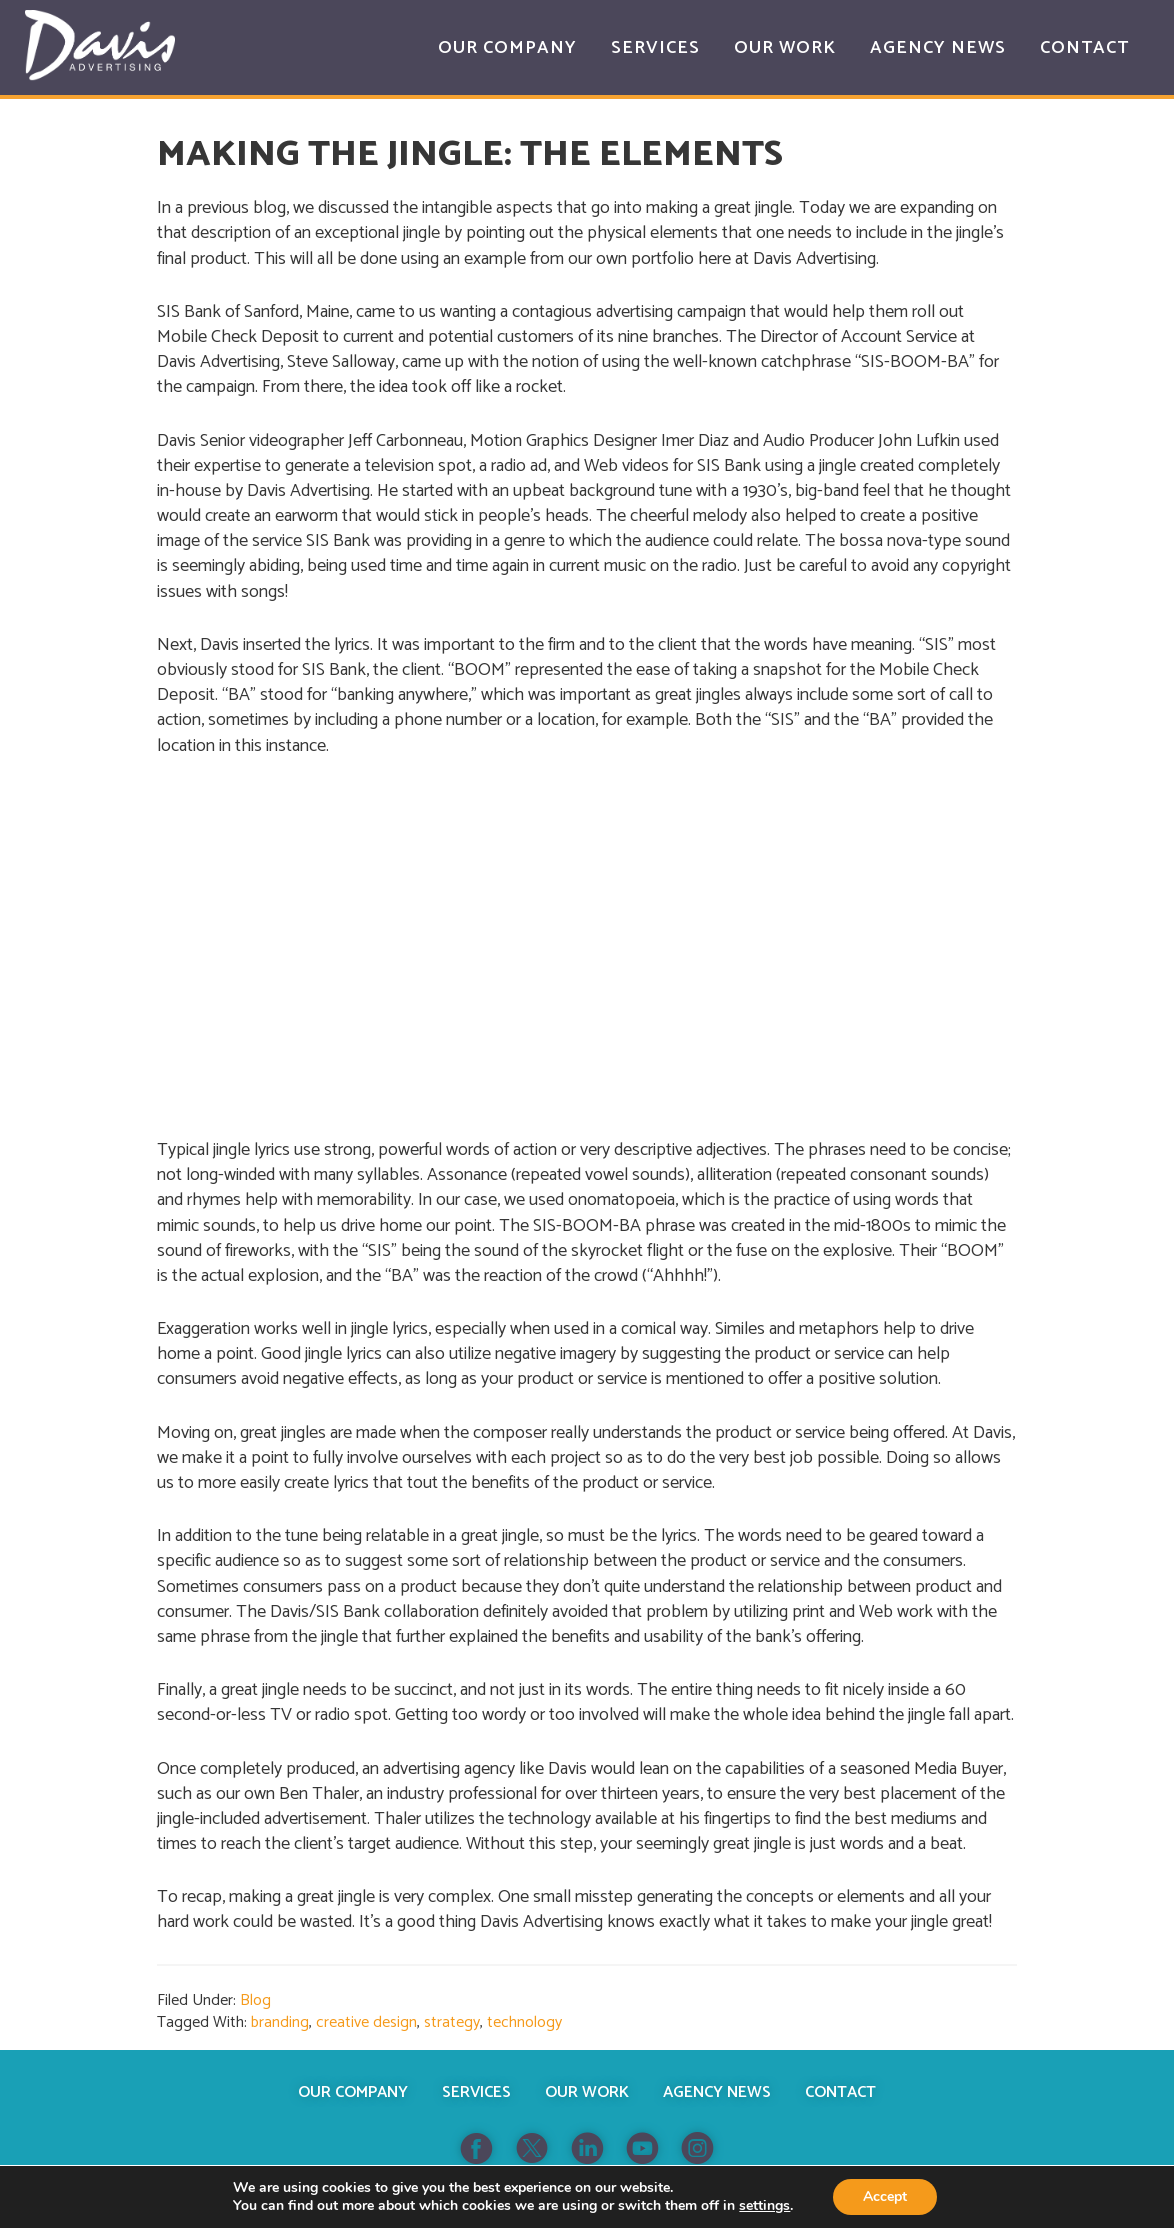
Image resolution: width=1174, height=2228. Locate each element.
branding (280, 2022)
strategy (452, 2022)
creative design (366, 2022)
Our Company (353, 2092)
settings (764, 2206)
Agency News (717, 2092)
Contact (840, 2092)
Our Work (587, 2092)
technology (524, 2022)
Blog (255, 2000)
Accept (885, 2196)
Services (476, 2092)
